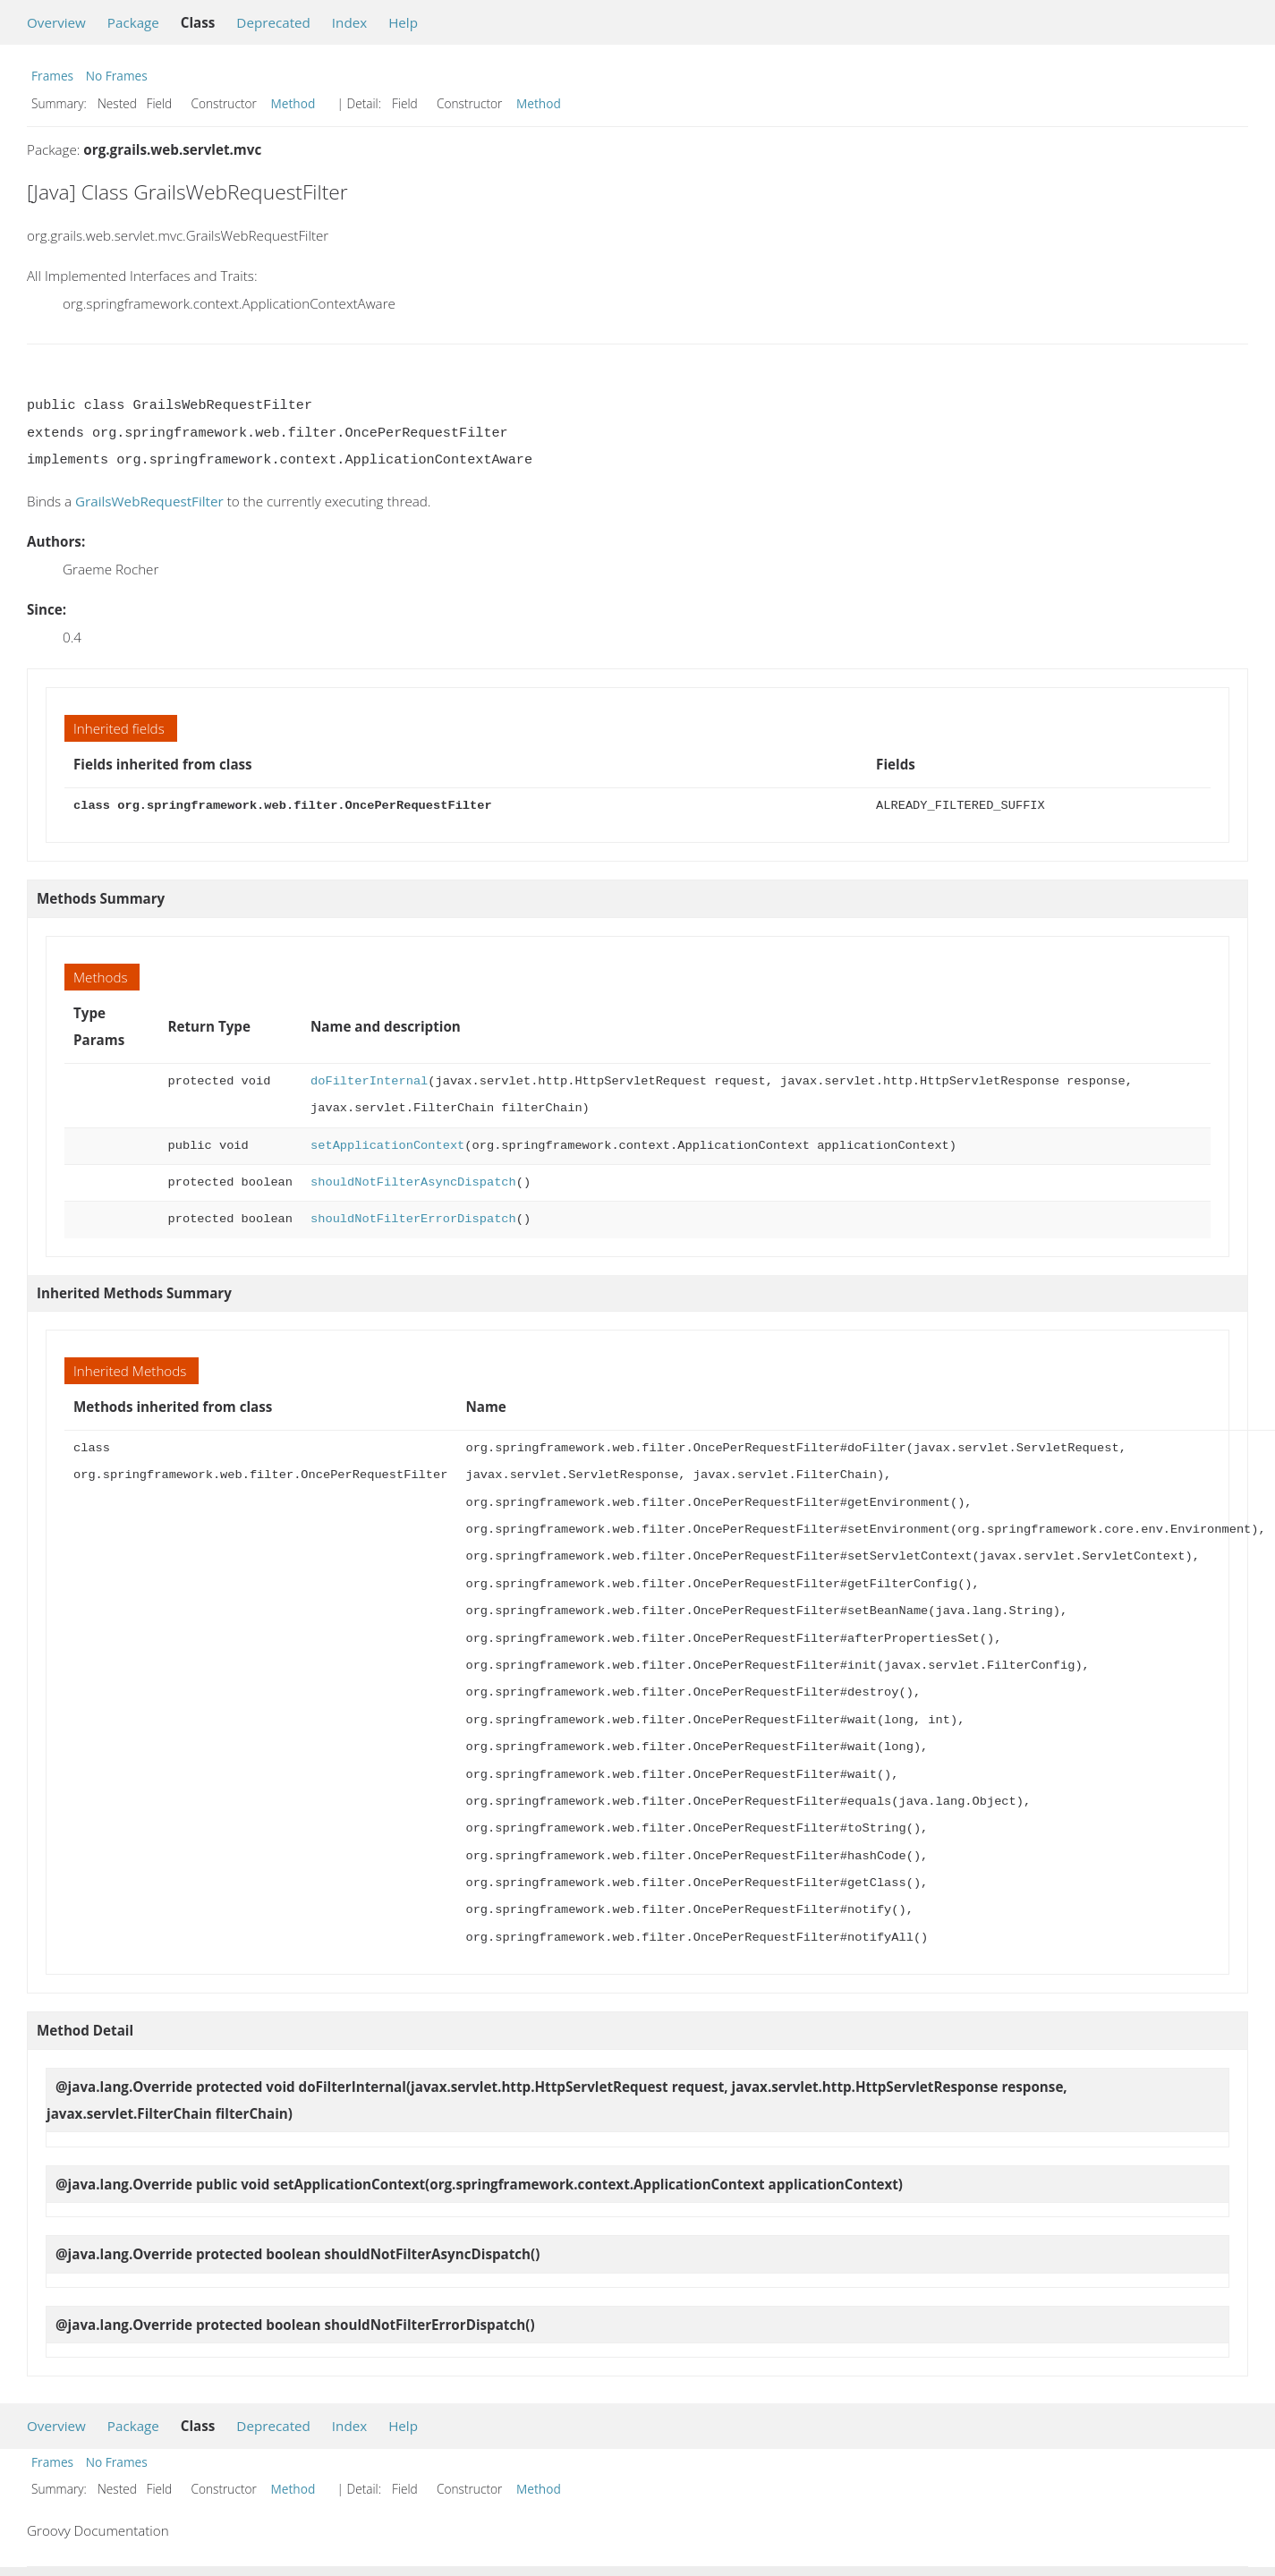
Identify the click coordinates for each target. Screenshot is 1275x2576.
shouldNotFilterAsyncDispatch (413, 1182)
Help (403, 22)
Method (293, 103)
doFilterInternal (369, 1081)
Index (349, 22)
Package (133, 22)
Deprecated (273, 22)
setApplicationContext (387, 1145)
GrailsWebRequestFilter (149, 501)
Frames (52, 75)
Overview (56, 22)
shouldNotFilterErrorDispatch (413, 1219)
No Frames (117, 75)
